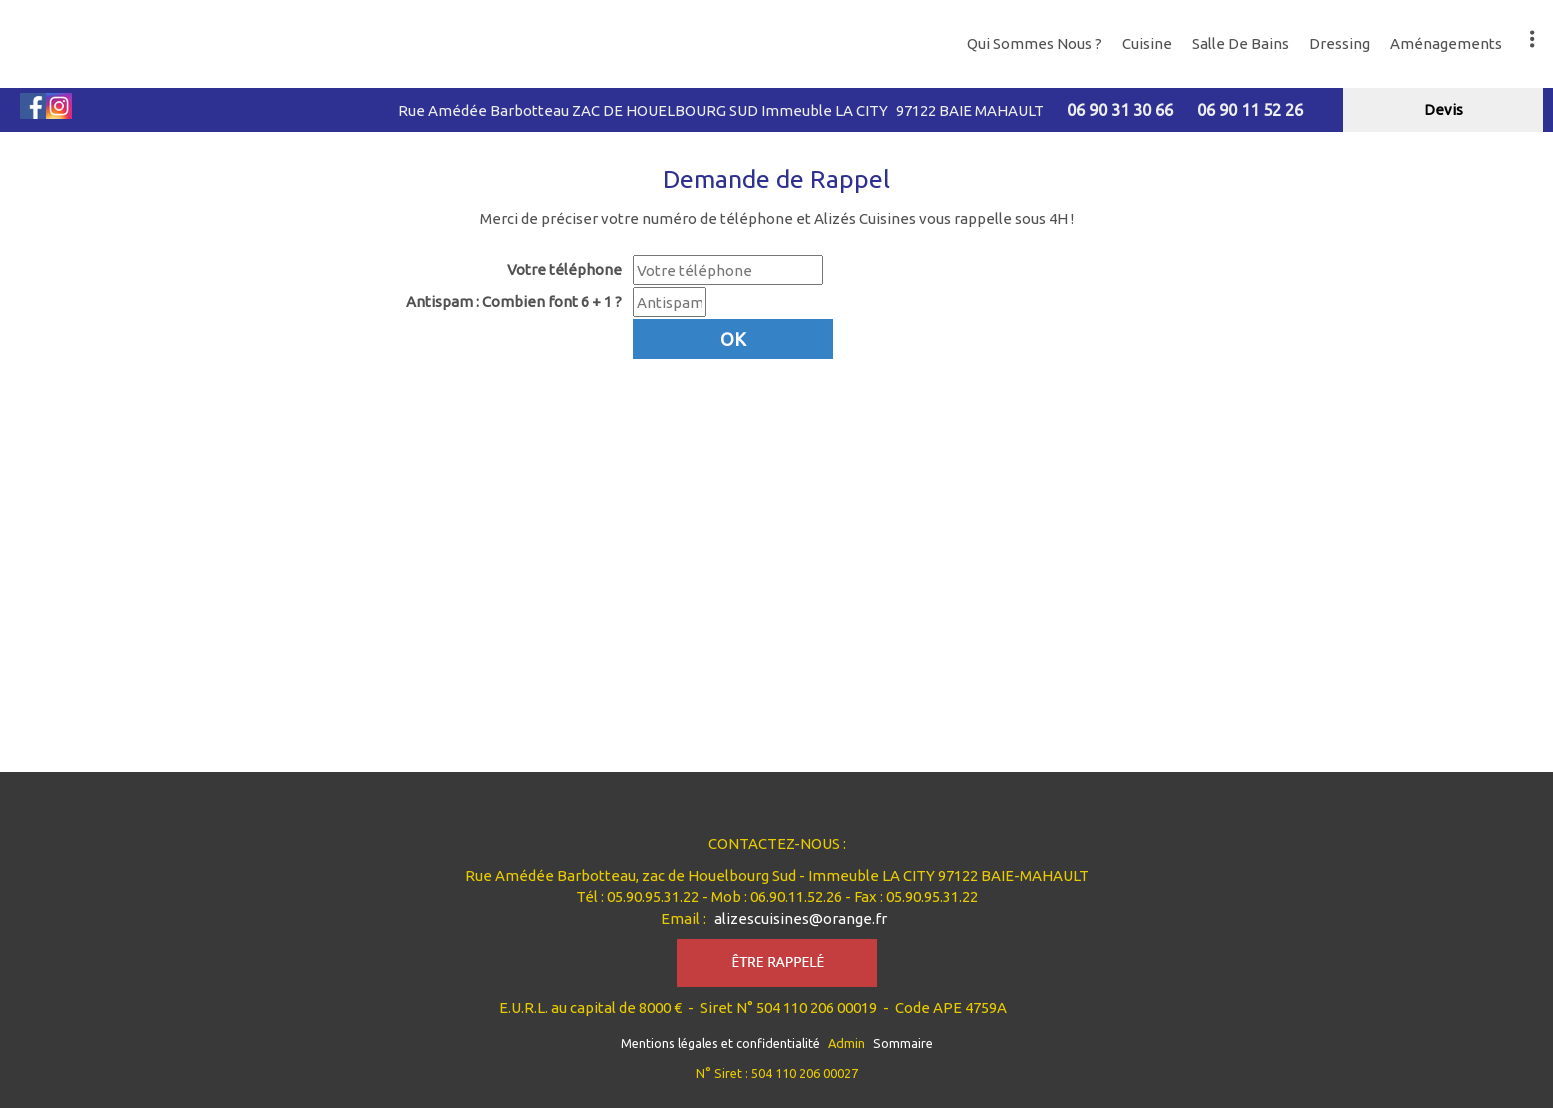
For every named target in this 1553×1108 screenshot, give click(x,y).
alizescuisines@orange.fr (800, 918)
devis (1443, 109)
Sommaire (903, 1043)
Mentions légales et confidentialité (720, 1043)
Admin (846, 1043)
